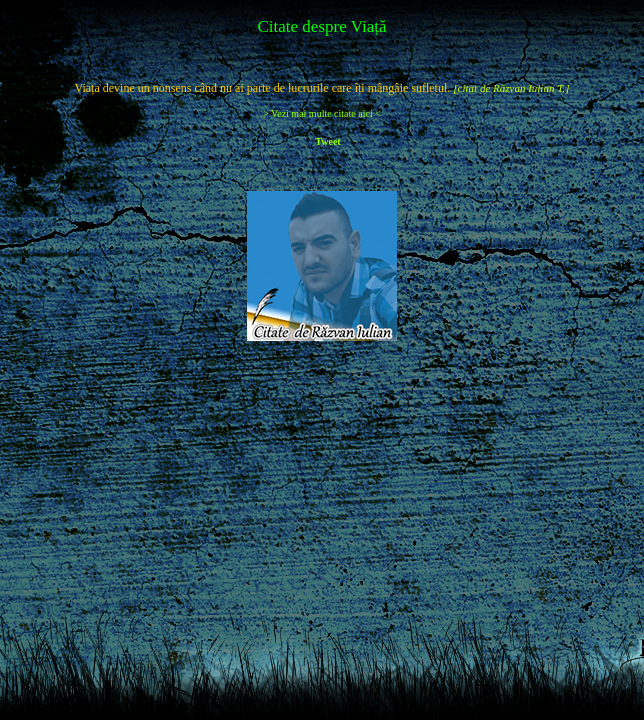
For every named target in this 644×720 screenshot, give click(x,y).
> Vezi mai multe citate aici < (322, 113)
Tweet (327, 141)
